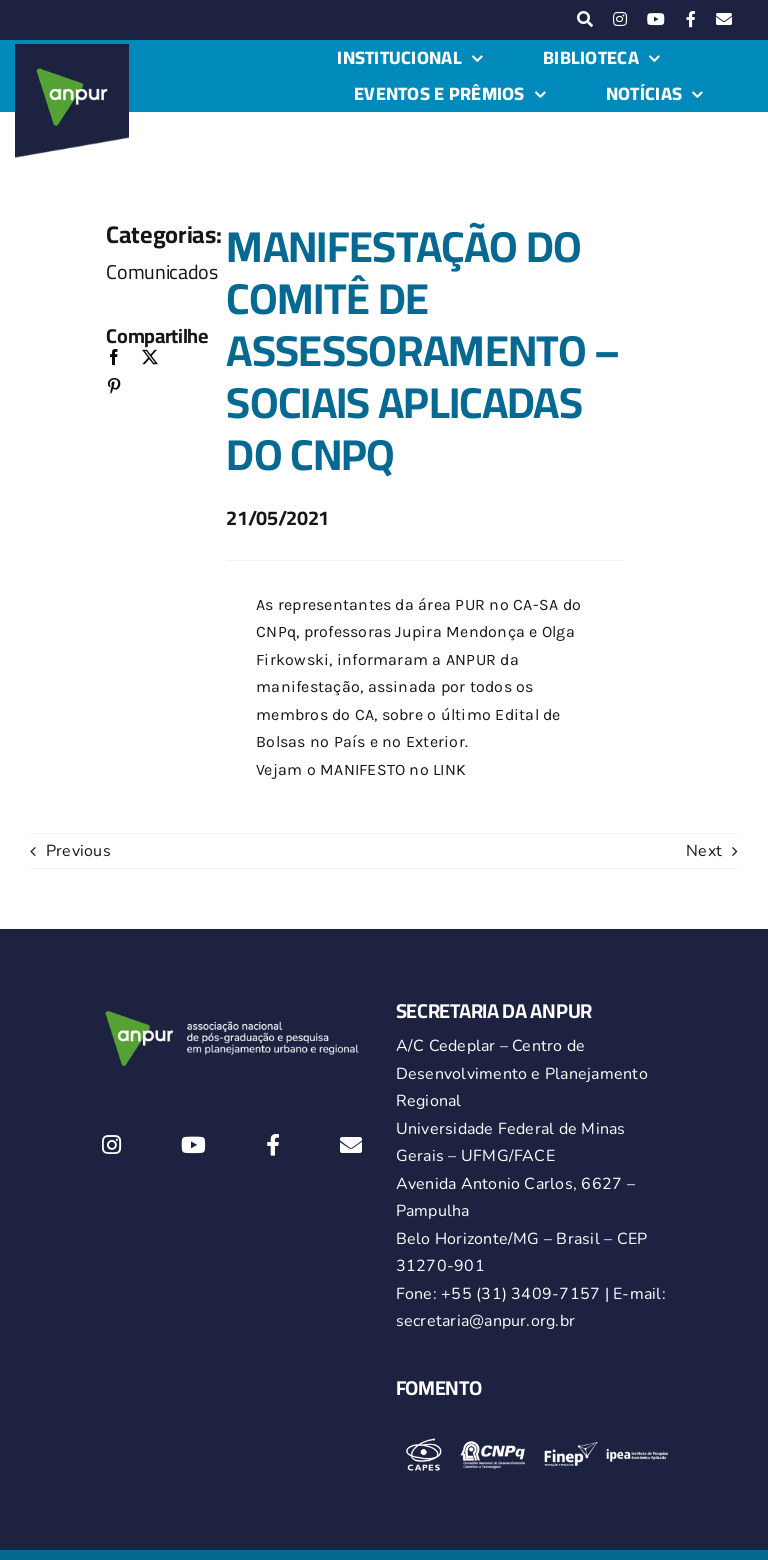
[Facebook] (114, 358)
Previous (78, 851)
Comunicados (162, 271)
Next (704, 851)
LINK (449, 769)
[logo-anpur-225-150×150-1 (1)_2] (72, 52)
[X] (150, 358)
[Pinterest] (114, 387)
